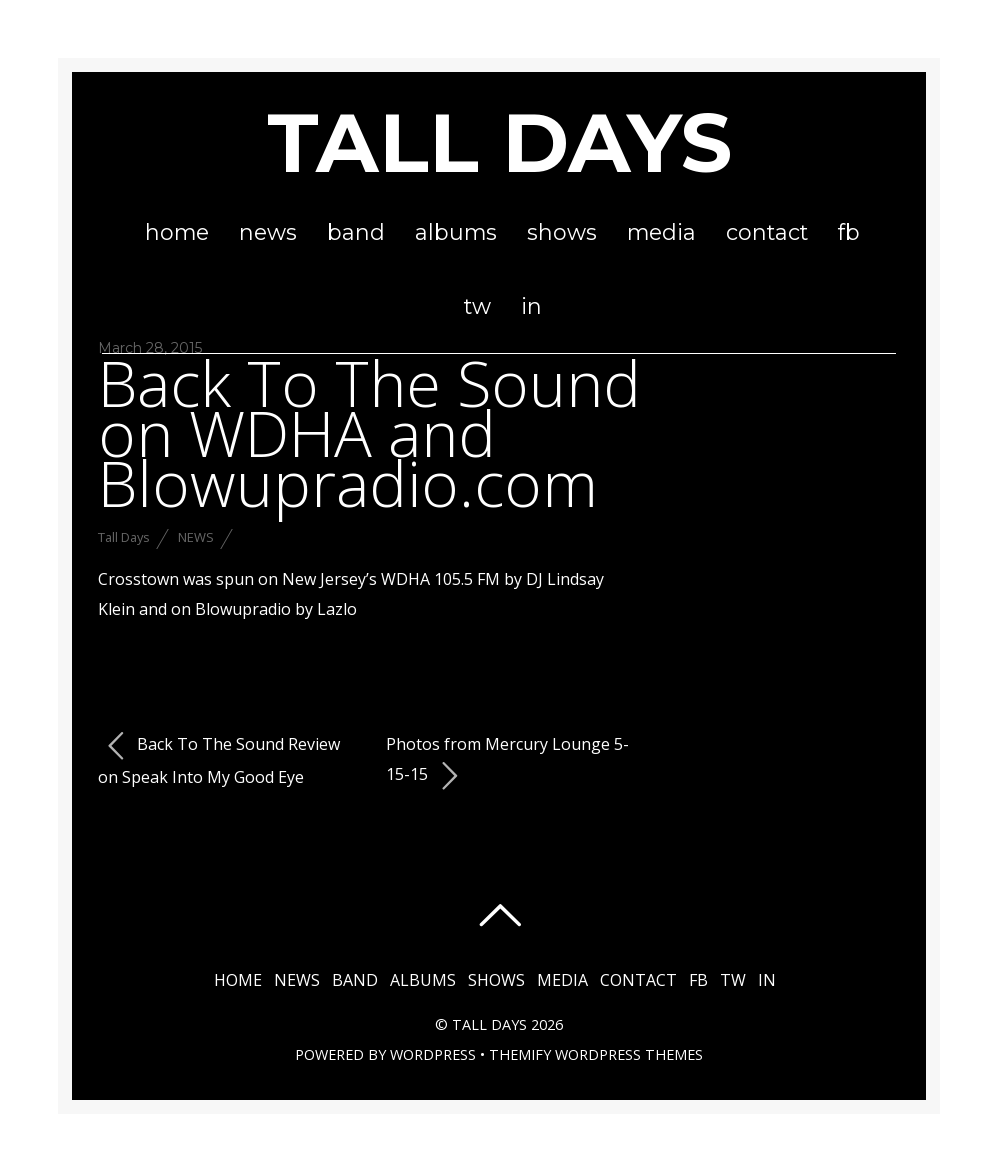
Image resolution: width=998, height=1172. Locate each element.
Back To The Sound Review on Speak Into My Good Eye (219, 759)
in (531, 306)
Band (356, 232)
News (268, 232)
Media (661, 232)
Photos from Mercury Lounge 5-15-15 (507, 762)
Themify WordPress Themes (596, 1054)
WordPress (433, 1054)
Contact (767, 232)
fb (849, 232)
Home (177, 232)
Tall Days (124, 537)
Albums (456, 232)
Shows (562, 232)
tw (477, 306)
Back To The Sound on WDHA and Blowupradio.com (369, 432)
